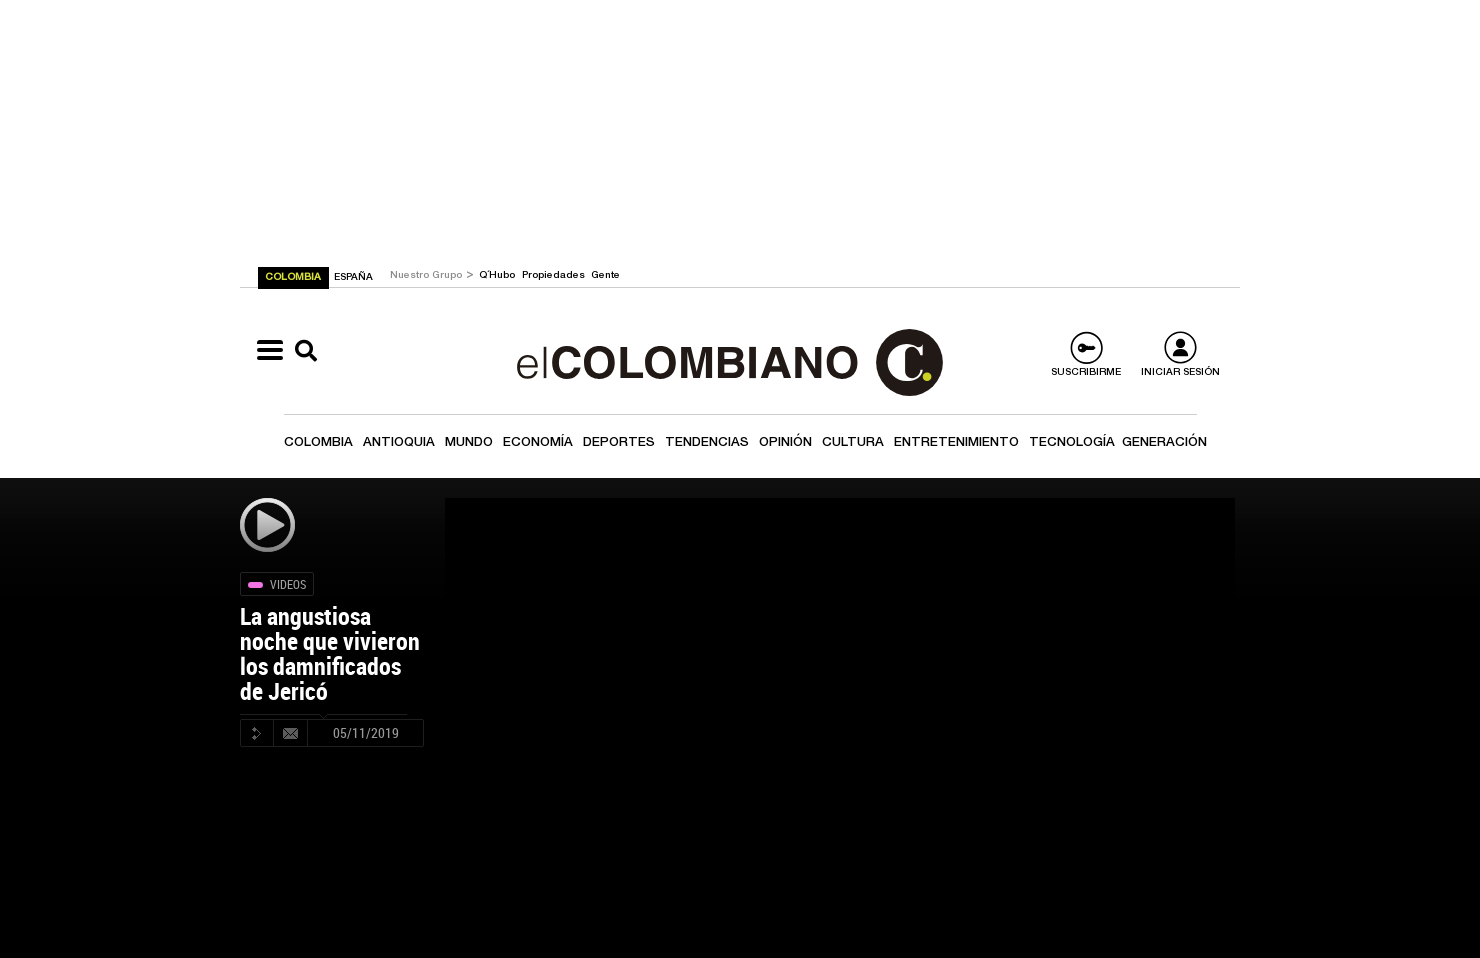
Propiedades (555, 276)
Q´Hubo (498, 276)
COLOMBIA (294, 278)
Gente (605, 276)
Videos (288, 584)
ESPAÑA (353, 278)
